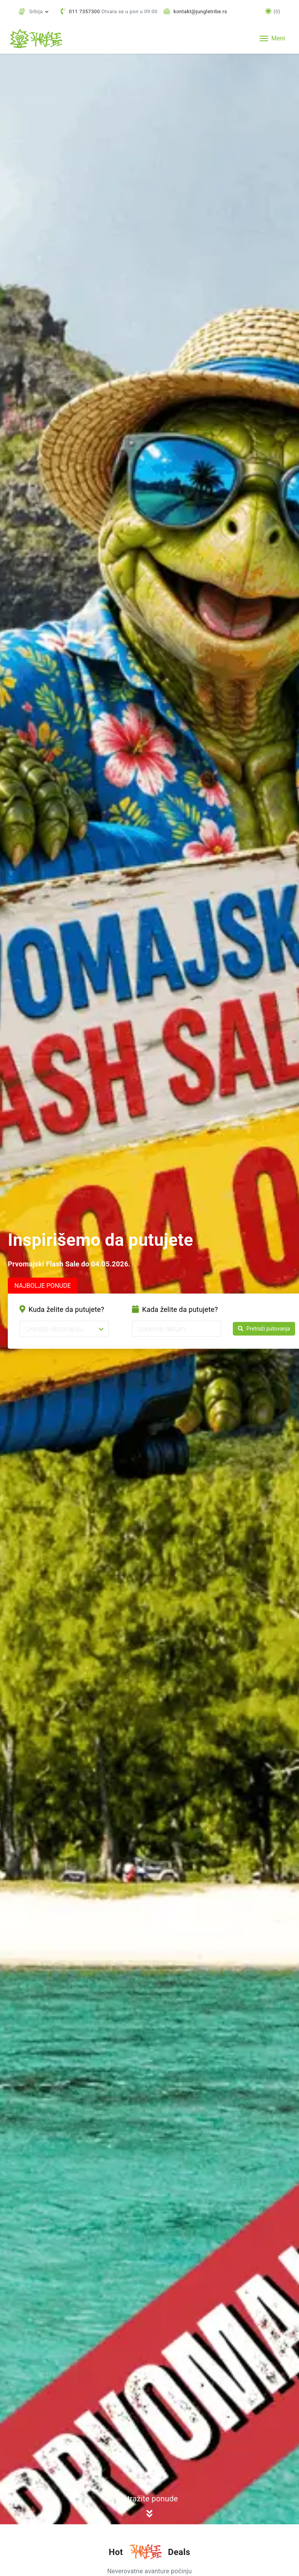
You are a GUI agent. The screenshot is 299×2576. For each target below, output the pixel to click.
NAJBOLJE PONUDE (42, 1285)
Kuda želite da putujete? (61, 1309)
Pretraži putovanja (264, 1328)
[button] (34, 11)
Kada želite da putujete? (175, 1309)
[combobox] (26, 1329)
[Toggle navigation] (272, 38)
